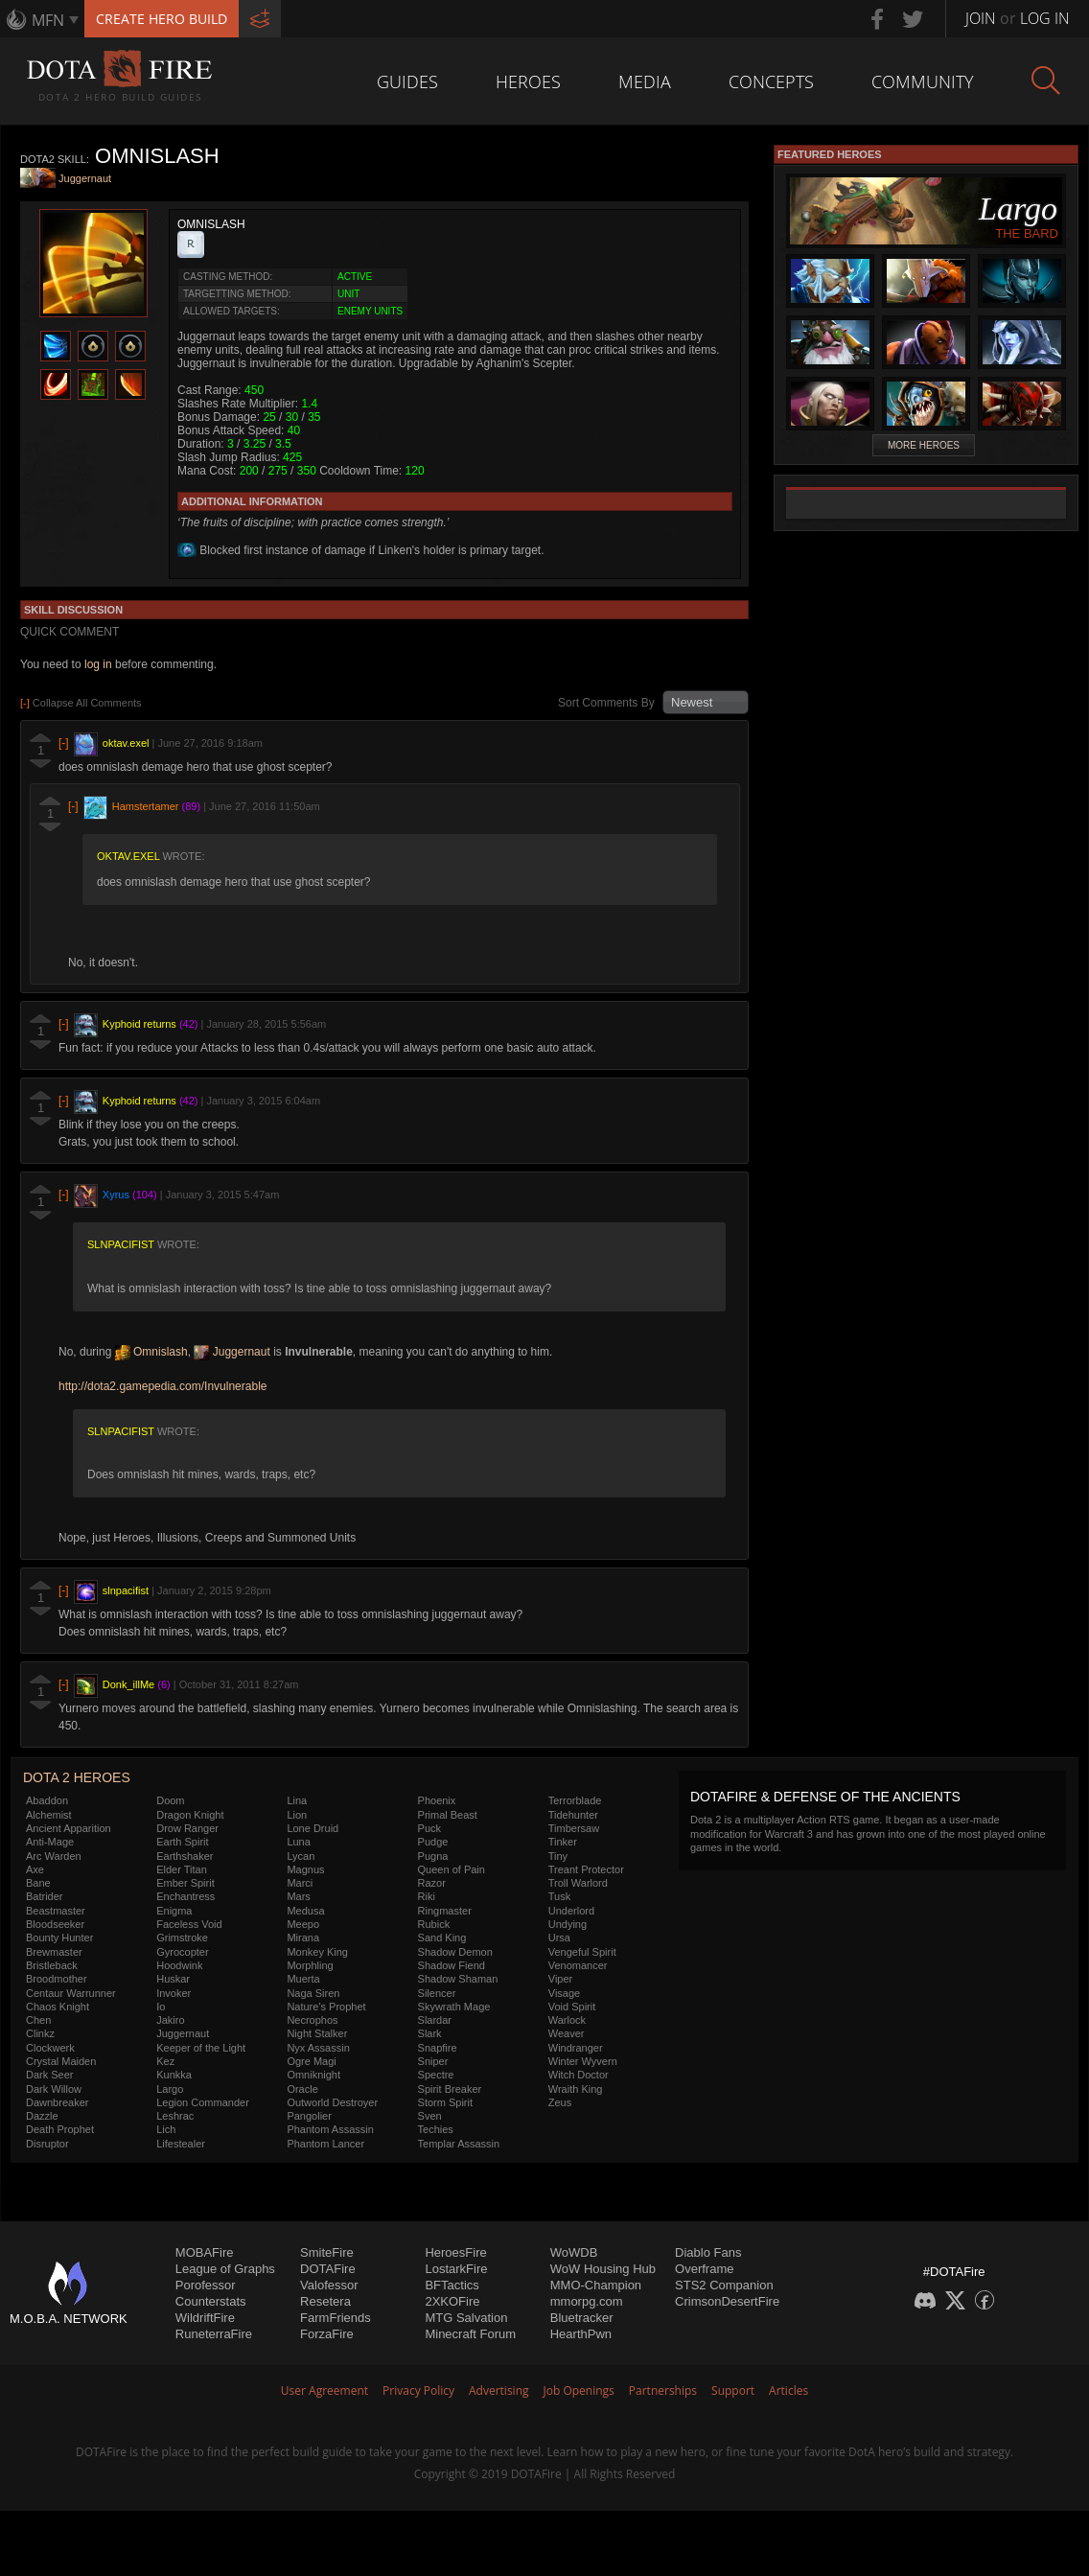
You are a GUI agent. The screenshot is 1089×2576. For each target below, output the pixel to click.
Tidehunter (573, 1815)
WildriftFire (205, 2317)
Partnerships (663, 2390)
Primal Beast (447, 1815)
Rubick (434, 1924)
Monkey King (317, 1952)
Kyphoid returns (139, 1025)
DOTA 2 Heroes (76, 1777)
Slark (430, 2033)
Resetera (325, 2301)
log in (98, 664)
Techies (435, 2129)
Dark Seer (50, 2074)
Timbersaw (573, 1828)
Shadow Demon (455, 1952)
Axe (35, 1869)
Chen (38, 2020)
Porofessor (205, 2285)
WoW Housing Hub (603, 2269)
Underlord (571, 1910)
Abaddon (47, 1800)
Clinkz (40, 2033)
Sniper (433, 2061)
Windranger (575, 2048)
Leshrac (175, 2116)
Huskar (173, 1978)
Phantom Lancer (325, 2143)
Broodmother (56, 1978)
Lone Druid (312, 1828)
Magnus (305, 1869)
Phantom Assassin (330, 2129)
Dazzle (42, 2116)
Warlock (567, 2020)
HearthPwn (581, 2334)
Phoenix (437, 1800)
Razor (432, 1883)
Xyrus (116, 1195)
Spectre (436, 2074)
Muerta (303, 1978)
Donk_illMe (128, 1685)
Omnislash (151, 1351)
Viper (560, 1978)
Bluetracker (582, 2317)
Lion (297, 1815)
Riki (426, 1896)
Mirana (303, 1937)
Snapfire (437, 2048)
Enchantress (185, 1896)
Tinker (562, 1841)
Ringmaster (445, 1910)
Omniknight (313, 2074)
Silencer (437, 1993)
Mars (298, 1896)
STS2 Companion (724, 2285)
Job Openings (579, 2390)
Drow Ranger (187, 1828)
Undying (567, 1924)
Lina (297, 1800)
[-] (63, 743)
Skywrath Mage (454, 2006)
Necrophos (312, 2020)
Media (644, 81)
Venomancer (578, 1965)
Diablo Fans (708, 2252)
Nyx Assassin (318, 2048)
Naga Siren (313, 1993)
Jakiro (170, 2020)
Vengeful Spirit (582, 1952)
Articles (788, 2390)
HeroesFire (455, 2252)
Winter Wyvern (582, 2061)
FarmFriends (335, 2317)
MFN (48, 20)
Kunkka (174, 2074)
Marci (300, 1883)
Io (160, 2006)
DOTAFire (328, 2269)
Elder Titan (181, 1869)
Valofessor (329, 2285)
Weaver (566, 2033)
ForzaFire (327, 2334)
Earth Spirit (182, 1841)
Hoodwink (179, 1965)
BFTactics (451, 2285)
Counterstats (210, 2301)
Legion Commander (202, 2102)
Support (732, 2390)
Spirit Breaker (450, 2089)
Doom (170, 1800)
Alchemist (49, 1815)
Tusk (559, 1896)
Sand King (442, 1937)
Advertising (499, 2390)
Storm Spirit (445, 2102)
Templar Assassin (459, 2143)
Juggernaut (84, 179)
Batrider (44, 1896)
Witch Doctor (578, 2074)
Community (922, 81)
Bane (38, 1883)
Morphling (310, 1965)
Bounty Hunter (59, 1937)
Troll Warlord (578, 1883)
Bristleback (52, 1965)
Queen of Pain (451, 1869)
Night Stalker (317, 2033)
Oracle (302, 2089)
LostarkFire (456, 2269)
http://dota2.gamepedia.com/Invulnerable (162, 1386)
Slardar (435, 2020)
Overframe (704, 2269)
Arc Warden (53, 1856)
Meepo (303, 1924)
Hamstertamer (145, 806)
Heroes (528, 81)
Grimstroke (182, 1937)
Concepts (771, 81)
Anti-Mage (50, 1841)
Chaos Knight (57, 2006)
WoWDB (574, 2252)
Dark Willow (53, 2089)
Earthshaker (184, 1856)
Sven (430, 2116)
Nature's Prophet (326, 2006)
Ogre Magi (311, 2061)
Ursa (559, 1937)
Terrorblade (575, 1800)
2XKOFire (452, 2301)
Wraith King (575, 2089)
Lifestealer (180, 2143)
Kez (165, 2061)
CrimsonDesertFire (727, 2301)
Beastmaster (55, 1910)
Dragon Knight (189, 1815)
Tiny (558, 1856)
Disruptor (47, 2143)
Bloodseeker (55, 1924)
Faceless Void (188, 1924)
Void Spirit (572, 2006)
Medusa (305, 1910)
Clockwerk (50, 2048)
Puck (429, 1828)
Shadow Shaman (458, 1978)
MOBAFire (204, 2252)
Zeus (559, 2102)
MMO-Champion (595, 2285)
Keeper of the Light (200, 2048)
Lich (165, 2129)
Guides (407, 81)
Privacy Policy (418, 2390)
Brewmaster (54, 1952)
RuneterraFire (213, 2334)
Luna (298, 1841)
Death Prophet (60, 2129)
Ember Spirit (185, 1883)
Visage (564, 1993)
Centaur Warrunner (71, 1993)
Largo (169, 2089)
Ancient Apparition (68, 1828)
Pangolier (309, 2116)
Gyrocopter (182, 1952)
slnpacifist (120, 1244)
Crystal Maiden (61, 2061)
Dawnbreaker (57, 2102)
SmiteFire (327, 2252)
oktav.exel (126, 743)
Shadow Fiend (451, 1965)
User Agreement (324, 2390)
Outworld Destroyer (332, 2102)
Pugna (433, 1856)
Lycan (300, 1856)
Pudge (433, 1841)
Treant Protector (586, 1869)
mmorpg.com (586, 2301)
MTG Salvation (466, 2317)
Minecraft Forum (470, 2334)
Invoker (173, 1993)
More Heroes (924, 445)
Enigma (174, 1910)
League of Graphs (225, 2269)
